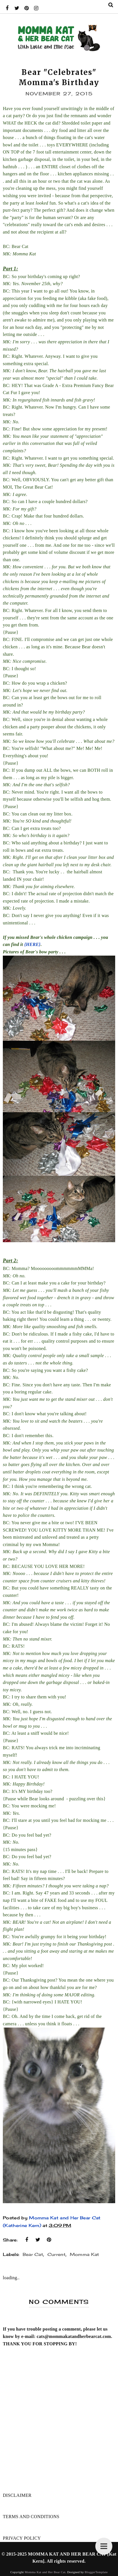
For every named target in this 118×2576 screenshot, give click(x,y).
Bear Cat (33, 2254)
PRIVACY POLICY (22, 2538)
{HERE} (32, 944)
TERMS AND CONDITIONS (31, 2516)
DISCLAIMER (17, 2495)
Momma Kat (84, 2254)
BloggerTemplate (96, 2572)
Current (56, 2254)
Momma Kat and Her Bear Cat (45, 2572)
